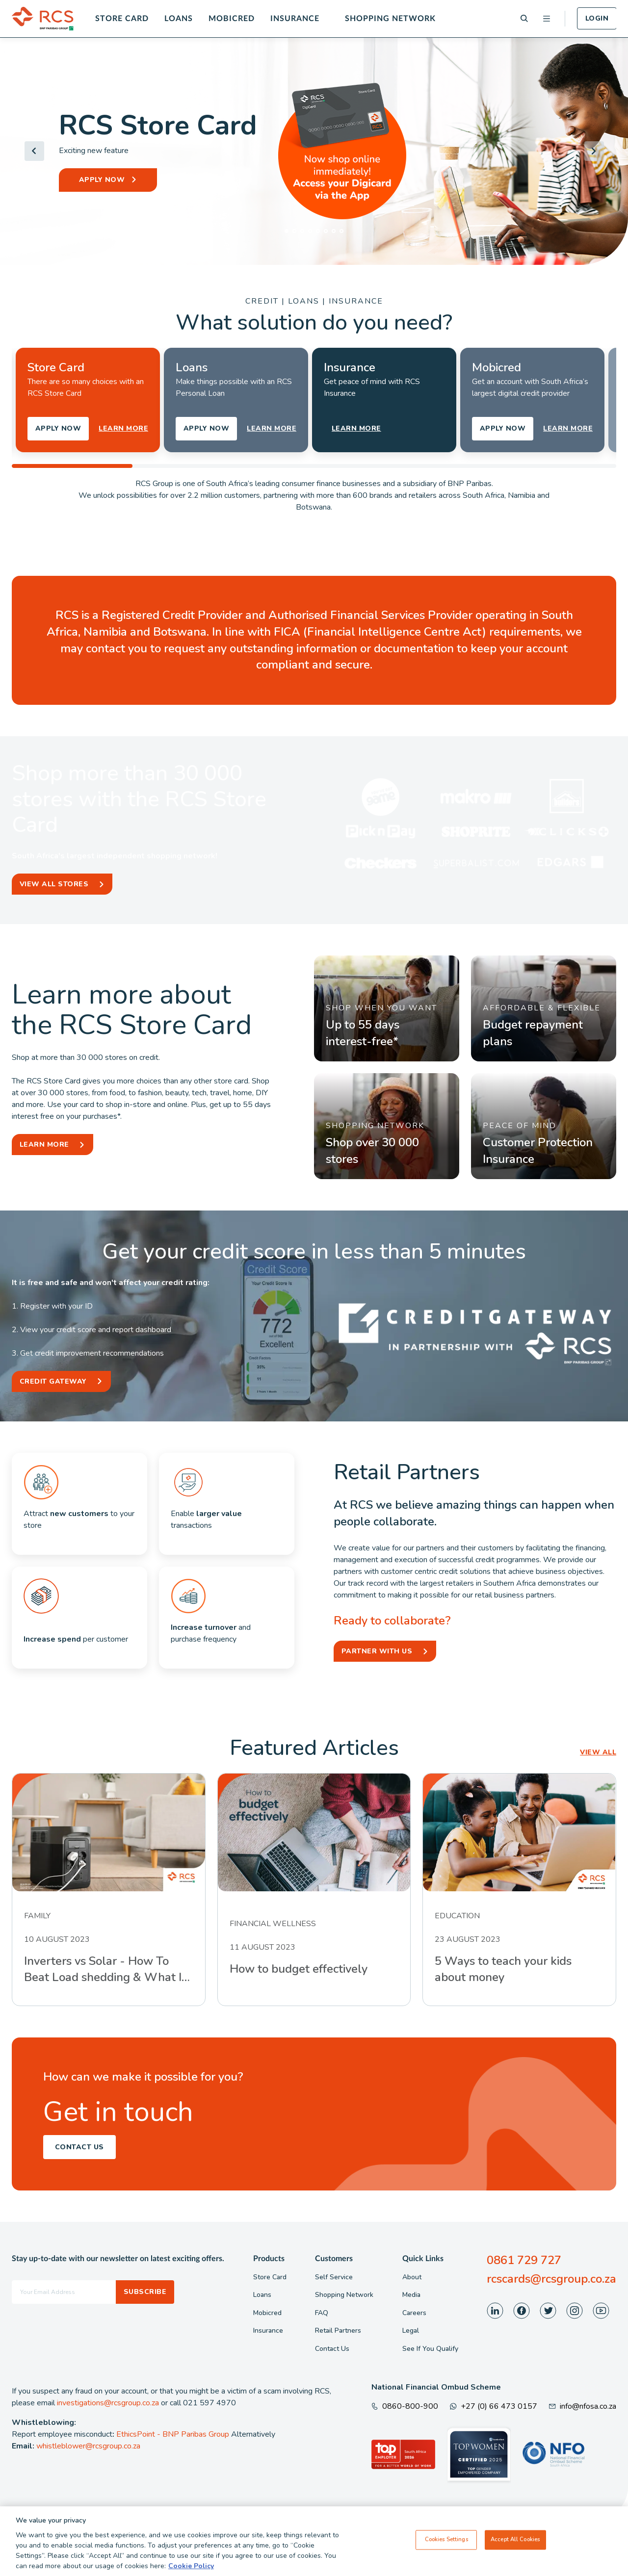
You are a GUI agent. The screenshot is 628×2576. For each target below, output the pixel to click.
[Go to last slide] (34, 151)
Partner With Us (376, 1651)
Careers (414, 2313)
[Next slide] (594, 151)
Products (269, 2259)
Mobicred (232, 19)
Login (596, 18)
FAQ (321, 2313)
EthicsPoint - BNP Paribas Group (172, 2434)
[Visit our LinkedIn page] (495, 2310)
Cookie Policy (191, 2566)
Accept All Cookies (515, 2540)
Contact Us (79, 2147)
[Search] (524, 18)
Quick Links (423, 2259)
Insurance (294, 19)
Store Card (122, 19)
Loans (178, 19)
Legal (410, 2330)
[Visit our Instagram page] (574, 2310)
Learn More (44, 1144)
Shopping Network (390, 19)
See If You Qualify (430, 2348)
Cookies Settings (446, 2540)
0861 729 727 (524, 2260)
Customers (334, 2259)
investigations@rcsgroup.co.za (108, 2402)
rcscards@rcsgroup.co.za (551, 2279)
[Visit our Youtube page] (601, 2310)
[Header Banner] (314, 151)
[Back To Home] (43, 18)
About (411, 2277)
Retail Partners (338, 2330)
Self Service (334, 2277)
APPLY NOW (102, 179)
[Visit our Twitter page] (548, 2310)
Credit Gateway (53, 1381)
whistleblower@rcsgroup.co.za (88, 2446)
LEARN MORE (123, 428)
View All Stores (54, 884)
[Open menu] (546, 18)
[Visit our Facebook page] (521, 2310)
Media (411, 2294)
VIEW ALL (598, 1752)
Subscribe (145, 2291)
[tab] (286, 231)
